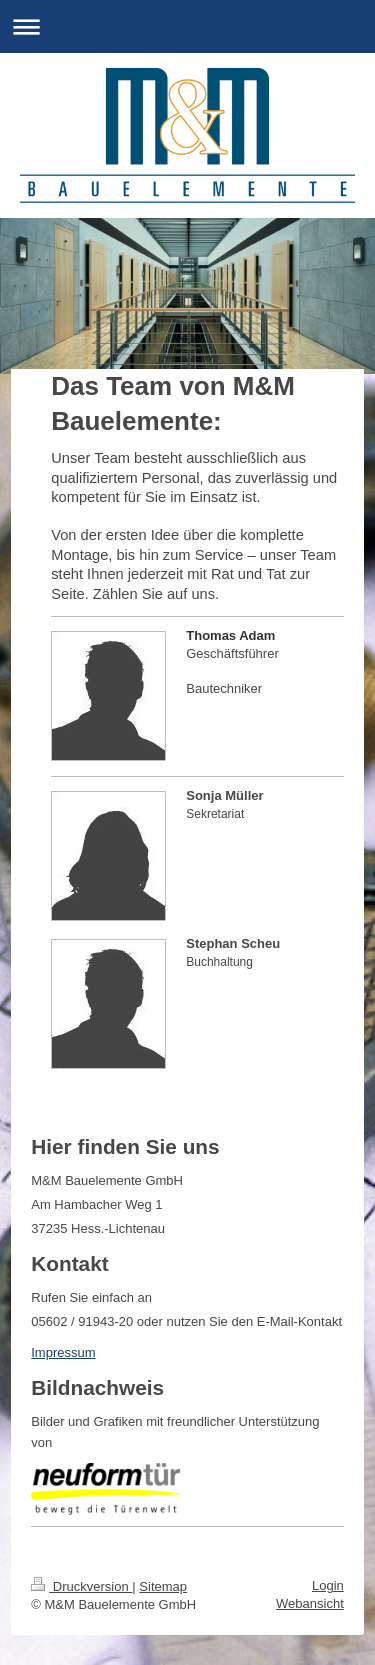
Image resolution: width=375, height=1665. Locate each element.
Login (328, 1585)
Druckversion (81, 1586)
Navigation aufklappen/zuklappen (187, 26)
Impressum (63, 1352)
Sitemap (163, 1586)
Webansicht (310, 1603)
